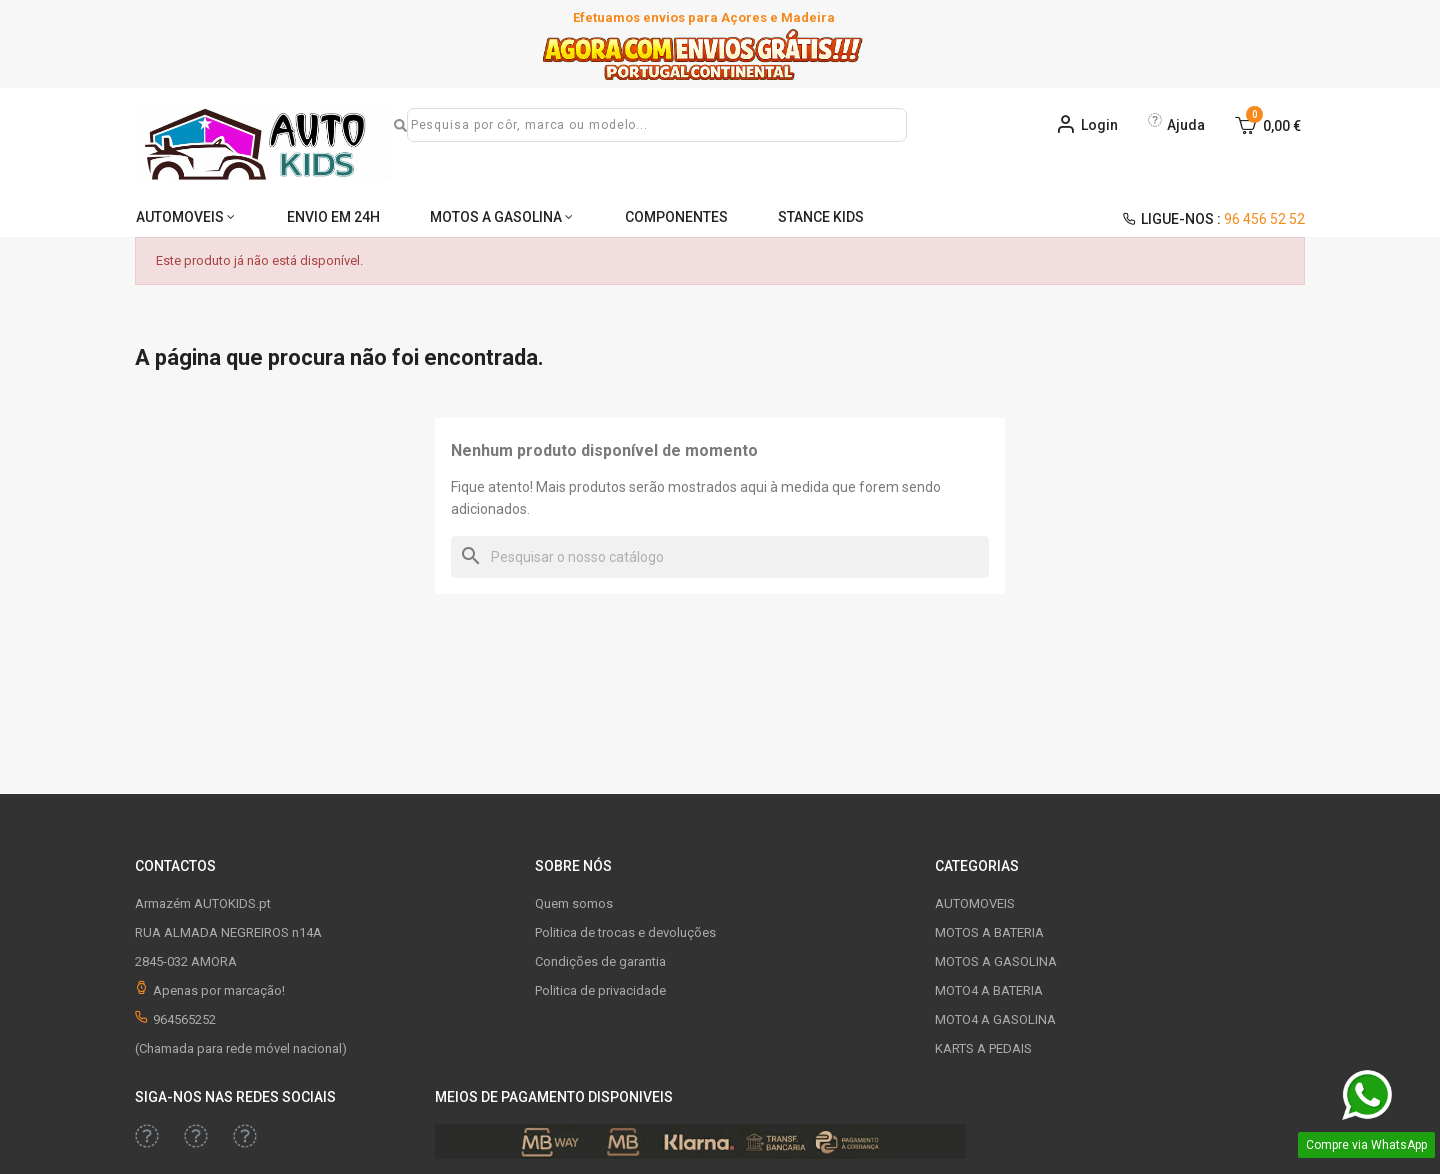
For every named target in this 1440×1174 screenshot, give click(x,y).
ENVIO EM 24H (335, 217)
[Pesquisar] (720, 557)
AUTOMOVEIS (180, 217)
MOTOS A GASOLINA (499, 217)
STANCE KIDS (827, 217)
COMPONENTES (681, 217)
